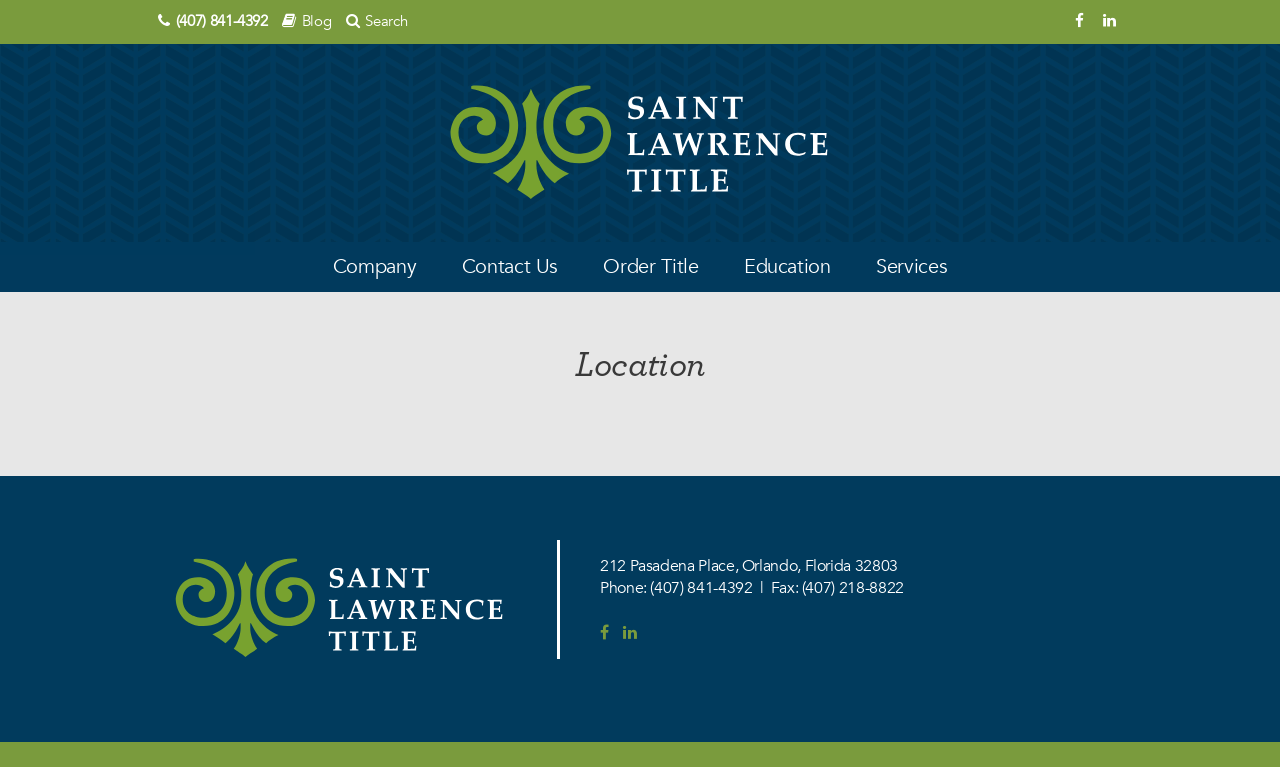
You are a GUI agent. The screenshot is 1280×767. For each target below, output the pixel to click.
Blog (317, 21)
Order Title (650, 266)
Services (911, 266)
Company (374, 266)
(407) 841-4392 (222, 21)
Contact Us (510, 266)
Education (787, 266)
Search (386, 21)
